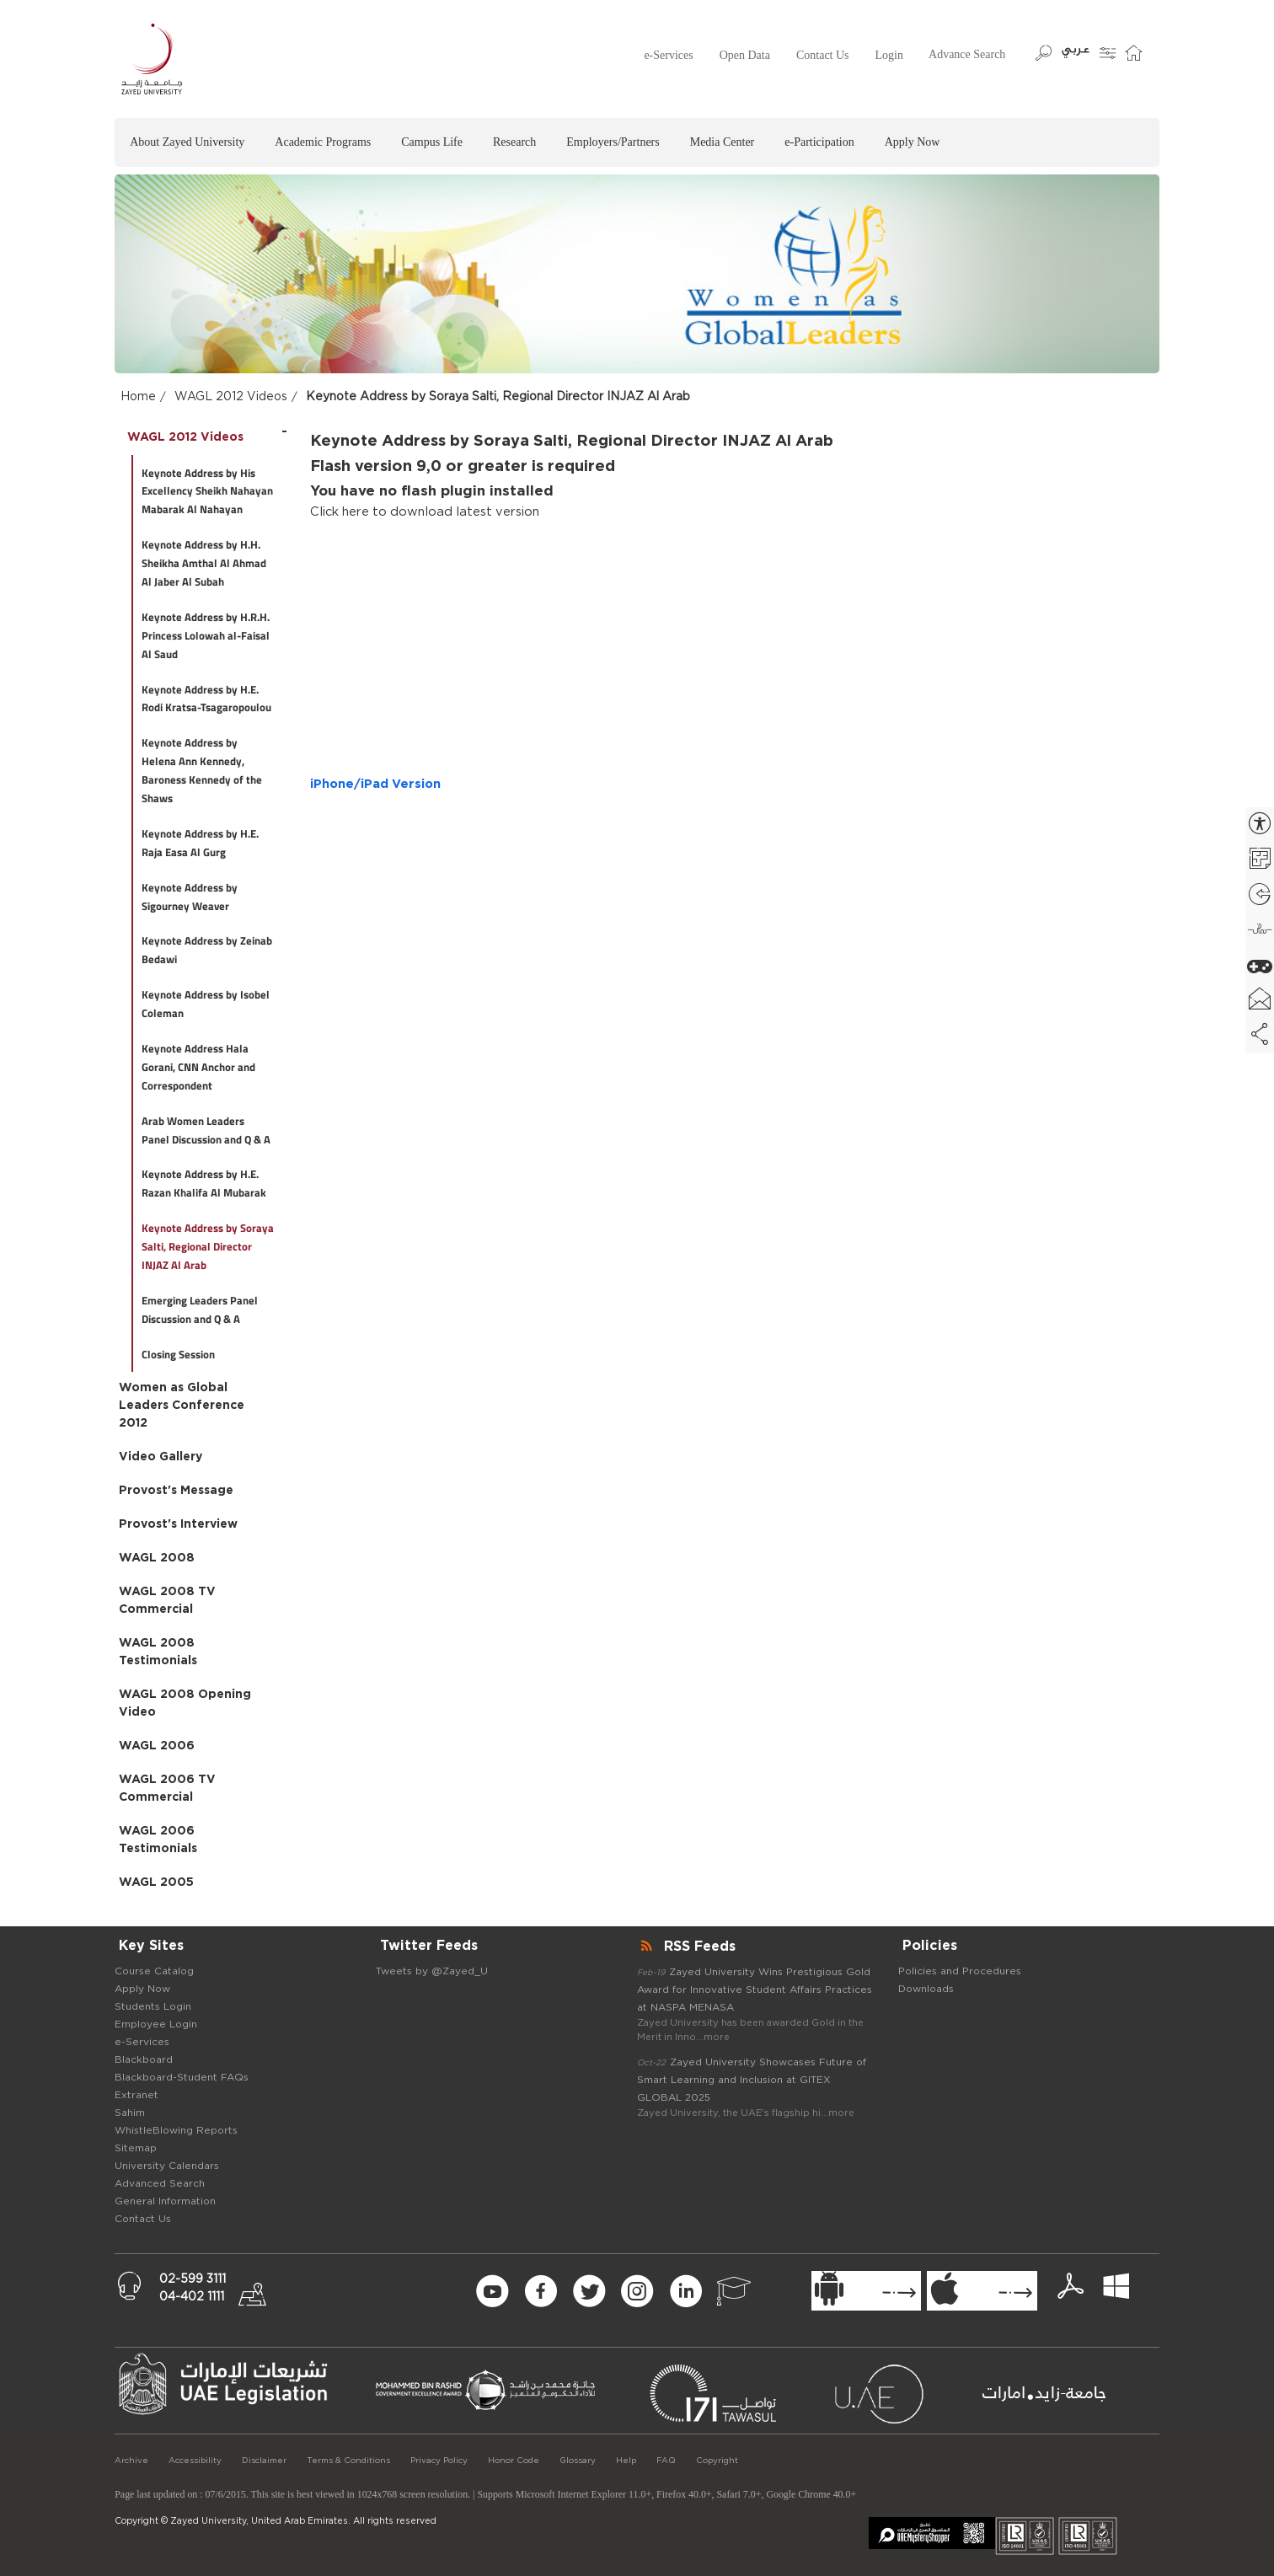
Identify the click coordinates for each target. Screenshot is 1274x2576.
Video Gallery (160, 1457)
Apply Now (912, 142)
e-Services (668, 55)
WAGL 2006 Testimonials (158, 1840)
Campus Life (432, 142)
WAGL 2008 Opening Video (185, 1703)
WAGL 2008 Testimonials (158, 1652)
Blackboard (144, 2059)
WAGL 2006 (157, 1746)
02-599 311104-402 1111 (192, 2288)
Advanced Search (160, 2183)
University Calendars (167, 2166)
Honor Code (513, 2460)
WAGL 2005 (156, 1882)
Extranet (136, 2095)
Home (138, 397)
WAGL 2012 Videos (230, 397)
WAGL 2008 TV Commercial (167, 1600)
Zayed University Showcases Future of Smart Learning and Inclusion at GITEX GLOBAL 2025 (751, 2079)
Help (626, 2460)
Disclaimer (264, 2460)
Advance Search (967, 54)
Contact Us (822, 55)
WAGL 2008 (157, 1558)
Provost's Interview (178, 1524)
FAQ (666, 2460)
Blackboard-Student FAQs (182, 2077)
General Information (165, 2201)
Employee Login (156, 2024)
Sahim (130, 2112)
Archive (131, 2460)
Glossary (577, 2460)
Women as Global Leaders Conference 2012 (181, 1405)
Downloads (926, 1989)
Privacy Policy (439, 2460)
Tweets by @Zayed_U (432, 1971)
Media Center (722, 142)
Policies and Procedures (959, 1971)
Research (514, 142)
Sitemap (136, 2148)
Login (889, 55)
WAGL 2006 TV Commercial (167, 1788)
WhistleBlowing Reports (176, 2130)
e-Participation (819, 142)
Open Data (745, 55)
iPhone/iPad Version (375, 784)
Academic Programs (323, 142)
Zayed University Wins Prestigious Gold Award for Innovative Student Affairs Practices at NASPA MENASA (754, 1989)
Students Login (153, 2006)
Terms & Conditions (348, 2460)
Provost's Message (176, 1491)
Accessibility (195, 2460)
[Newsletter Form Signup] (366, 2292)
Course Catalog (154, 1971)
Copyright (717, 2460)
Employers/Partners (612, 142)
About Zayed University (187, 142)
